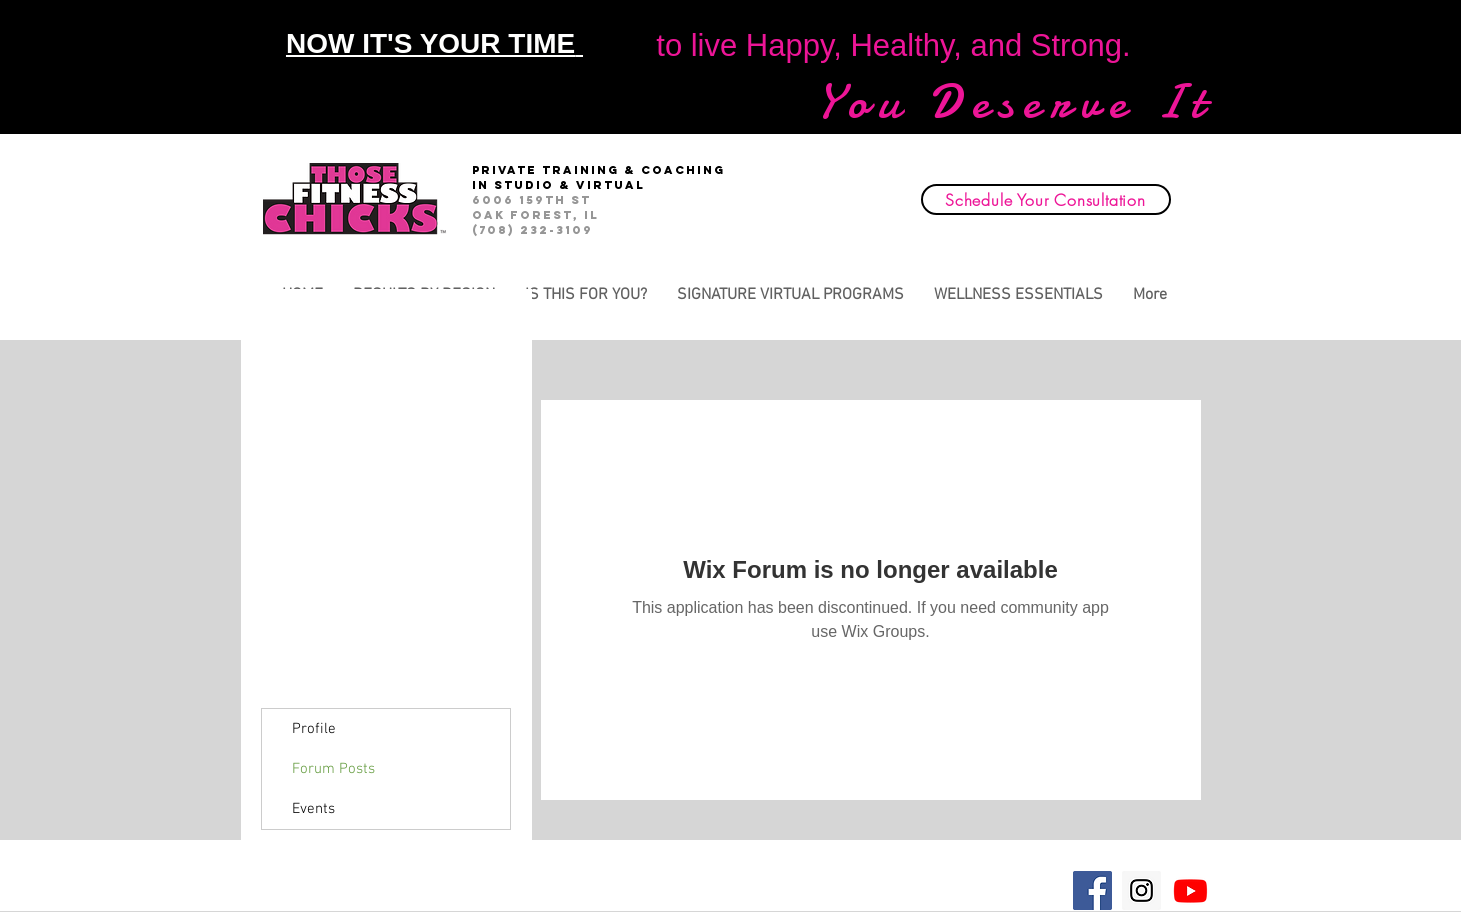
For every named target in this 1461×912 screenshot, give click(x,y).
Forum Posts (333, 769)
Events (313, 809)
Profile (314, 729)
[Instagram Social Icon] (1141, 890)
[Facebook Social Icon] (1092, 890)
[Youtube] (1190, 890)
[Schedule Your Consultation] (1046, 199)
